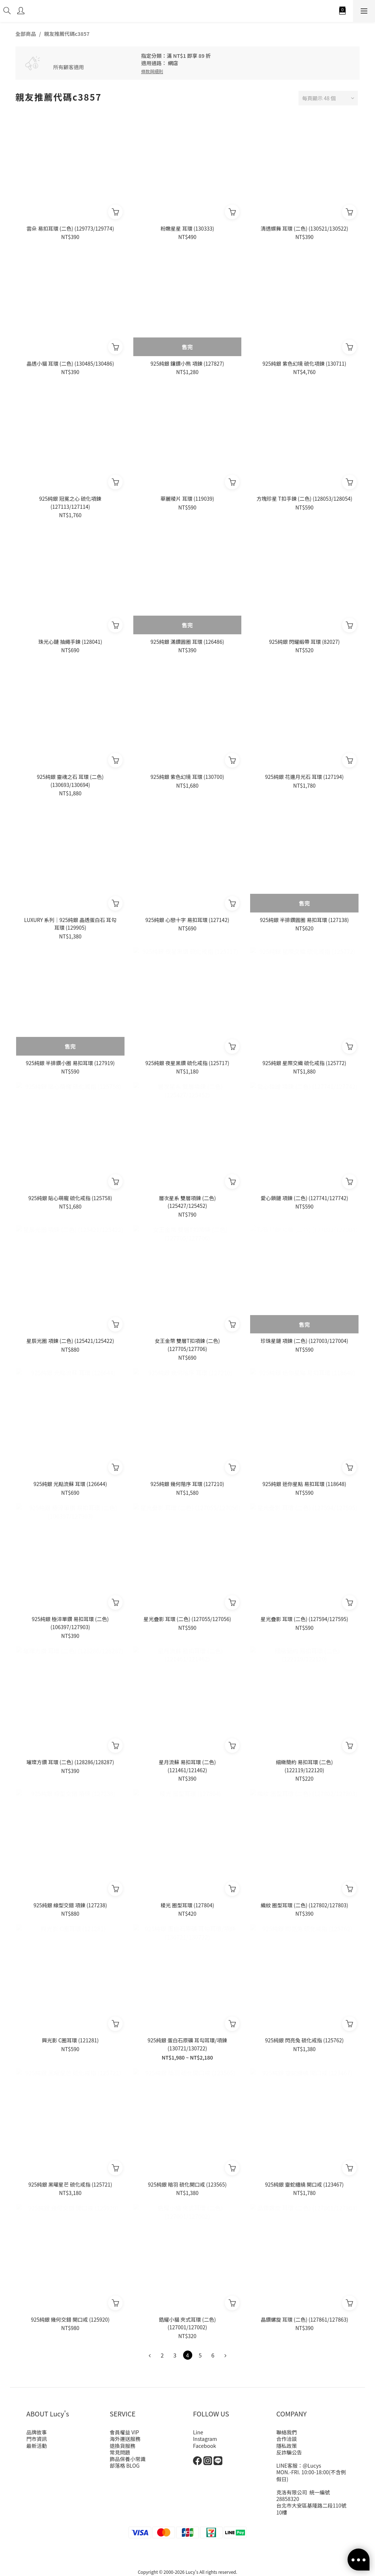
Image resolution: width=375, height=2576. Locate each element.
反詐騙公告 (289, 2452)
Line (198, 2432)
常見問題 (120, 2452)
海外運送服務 (125, 2438)
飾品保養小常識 (128, 2459)
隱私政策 (286, 2445)
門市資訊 (36, 2438)
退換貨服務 (122, 2445)
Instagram (205, 2438)
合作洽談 (286, 2438)
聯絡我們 (286, 2432)
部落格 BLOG (125, 2465)
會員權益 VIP (124, 2432)
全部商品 (25, 33)
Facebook (204, 2445)
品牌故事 (36, 2432)
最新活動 (36, 2445)
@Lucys (312, 2465)
